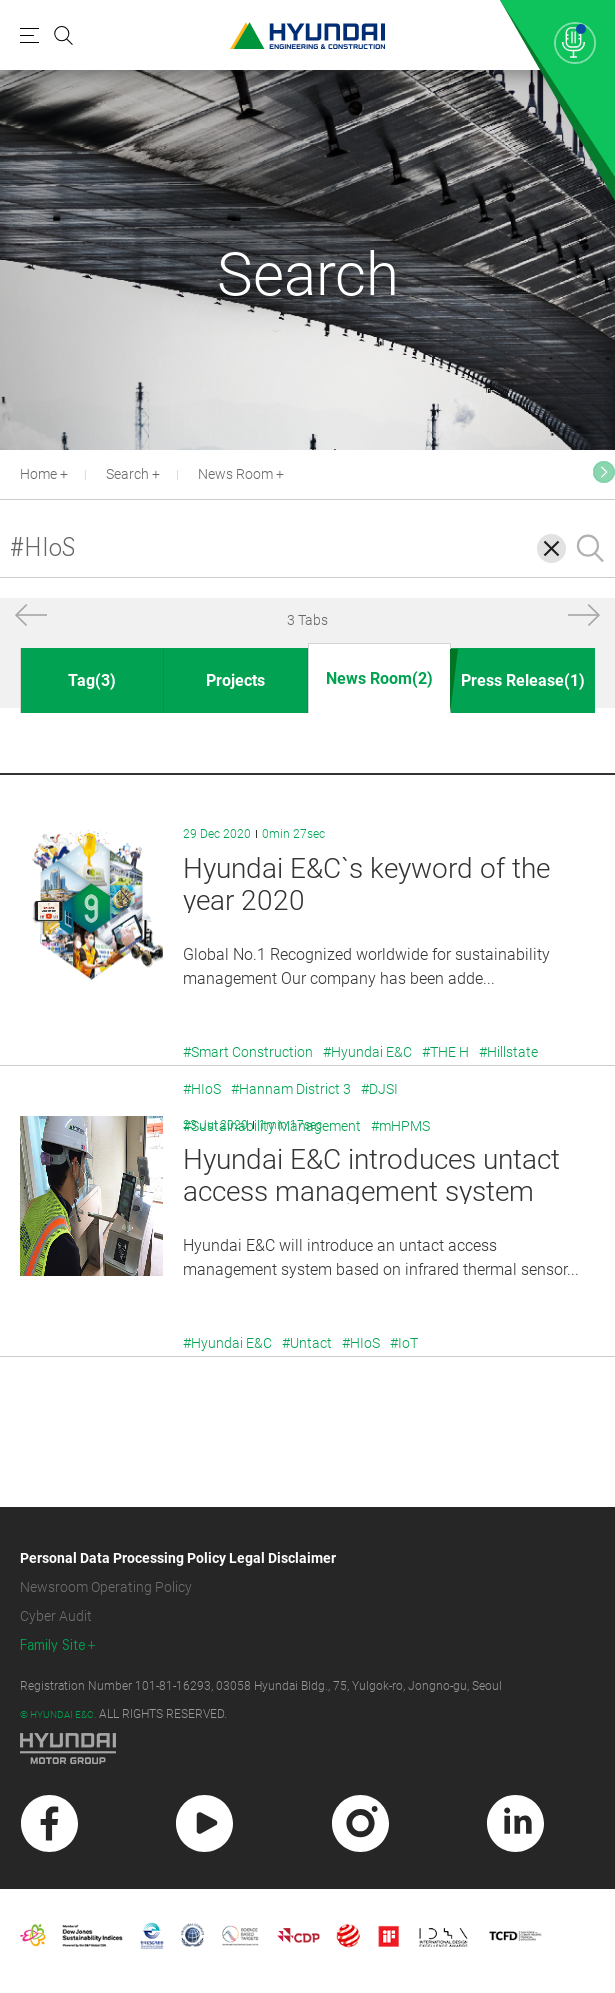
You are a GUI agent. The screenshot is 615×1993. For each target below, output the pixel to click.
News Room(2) (379, 678)
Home (38, 474)
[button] (31, 619)
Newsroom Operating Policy (106, 1587)
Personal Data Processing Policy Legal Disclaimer (178, 1558)
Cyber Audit (56, 1616)
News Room (235, 474)
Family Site (53, 1645)
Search (127, 474)
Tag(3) (92, 680)
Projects (235, 680)
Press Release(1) (523, 680)
